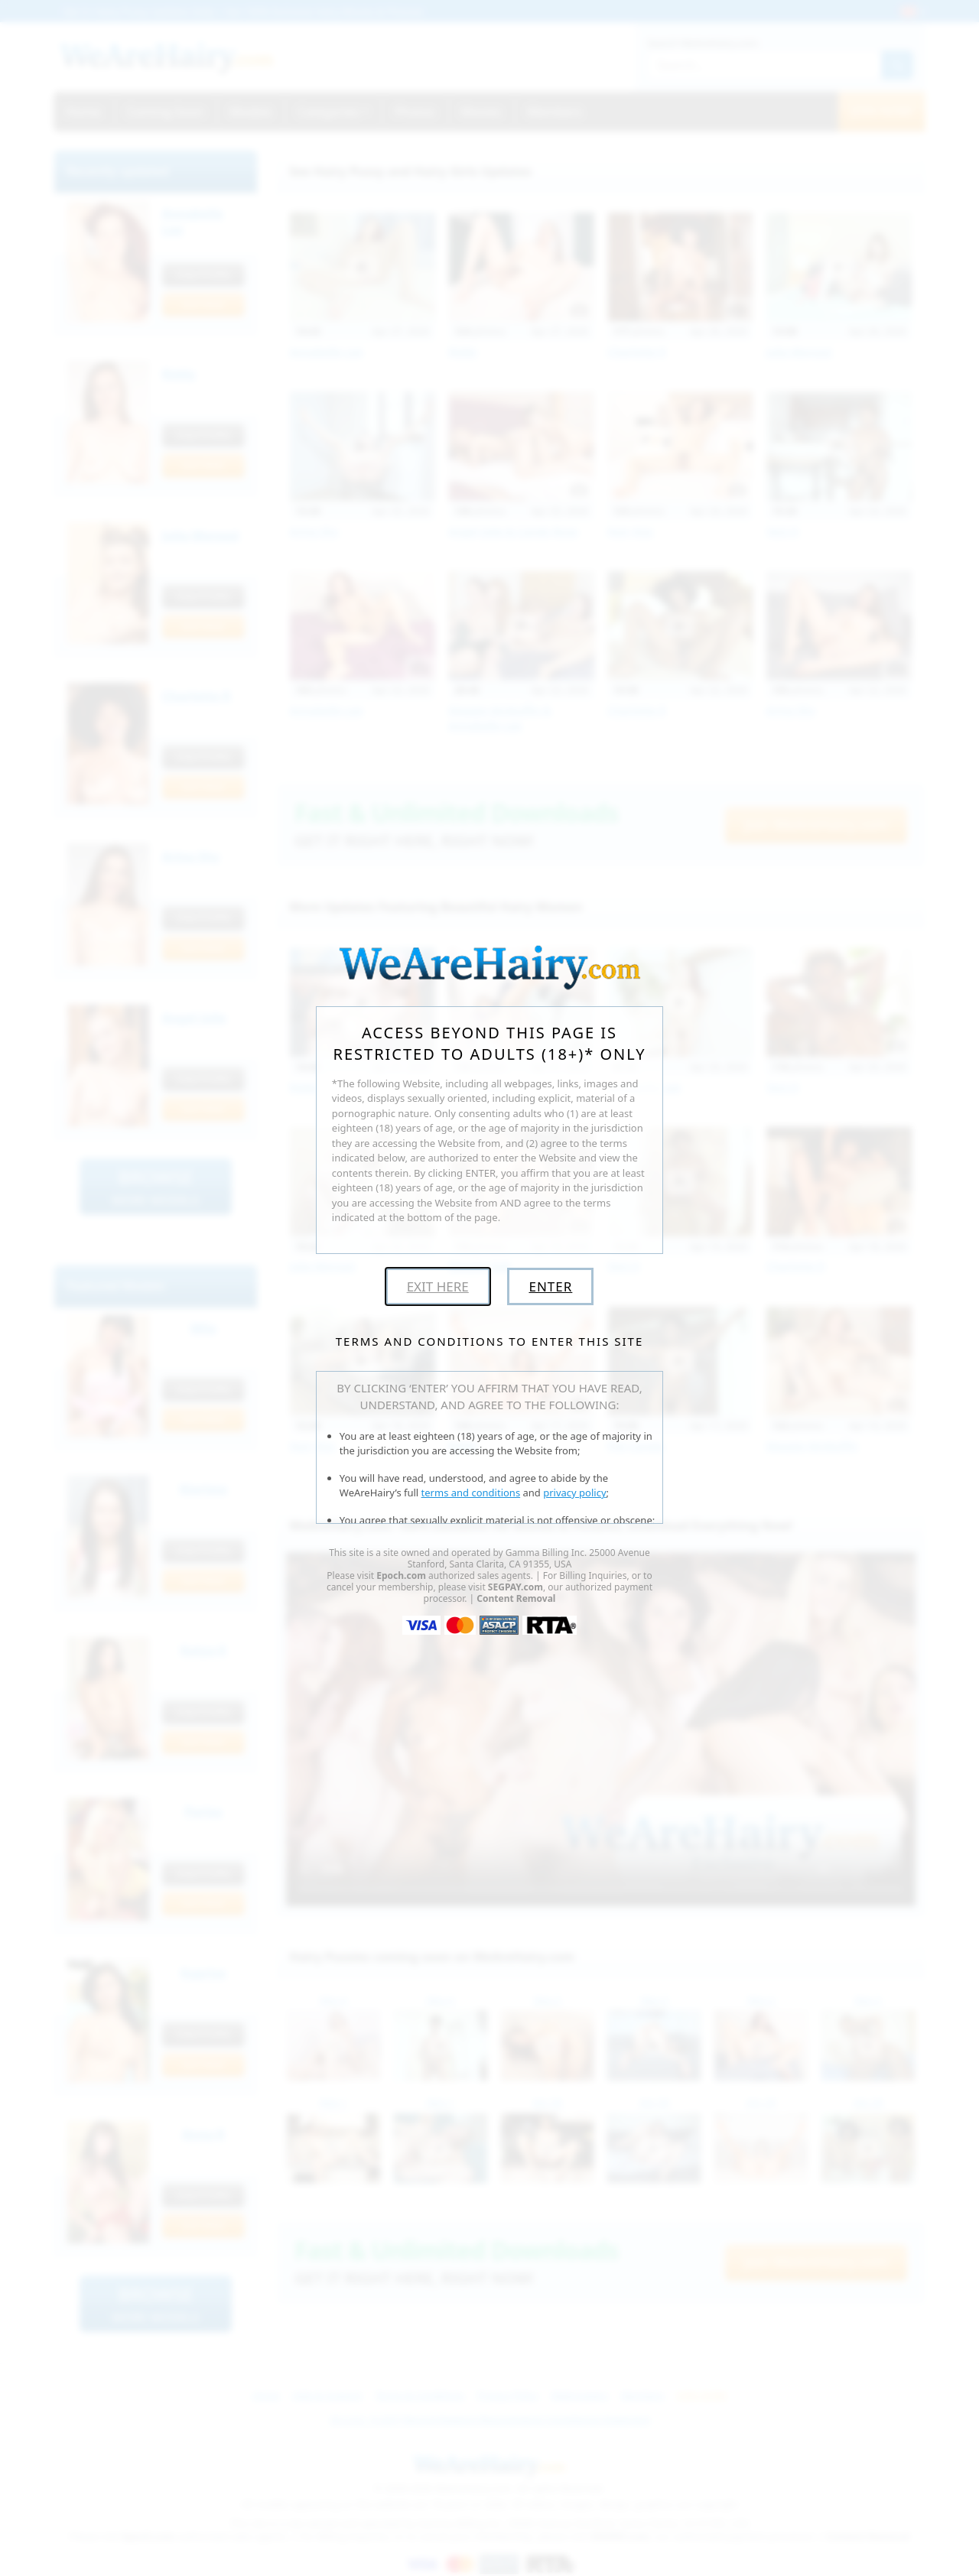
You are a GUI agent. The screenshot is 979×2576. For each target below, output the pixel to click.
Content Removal (515, 1598)
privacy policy (574, 1492)
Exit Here (438, 1286)
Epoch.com (401, 1575)
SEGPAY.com (515, 1587)
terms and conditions (471, 1492)
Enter (550, 1286)
